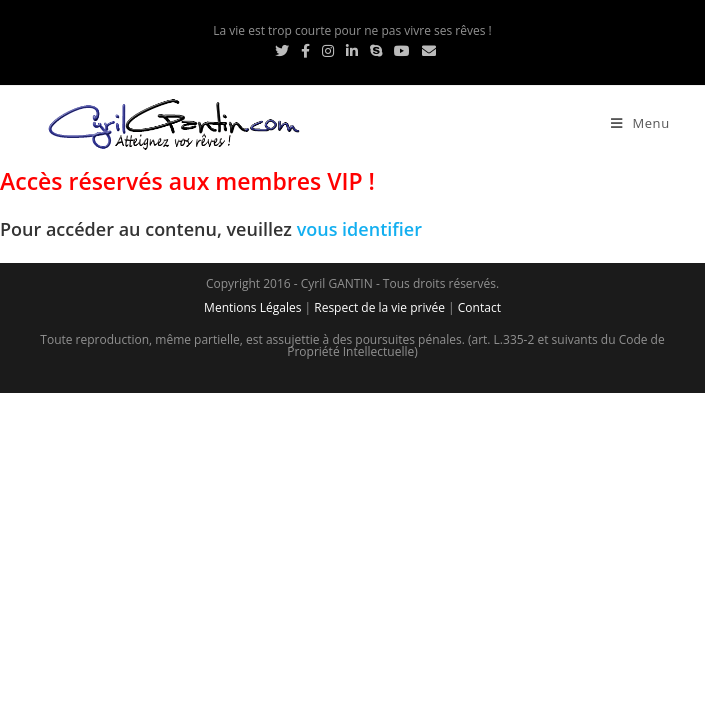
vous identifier (359, 229)
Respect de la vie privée (379, 307)
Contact (479, 307)
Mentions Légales (252, 307)
